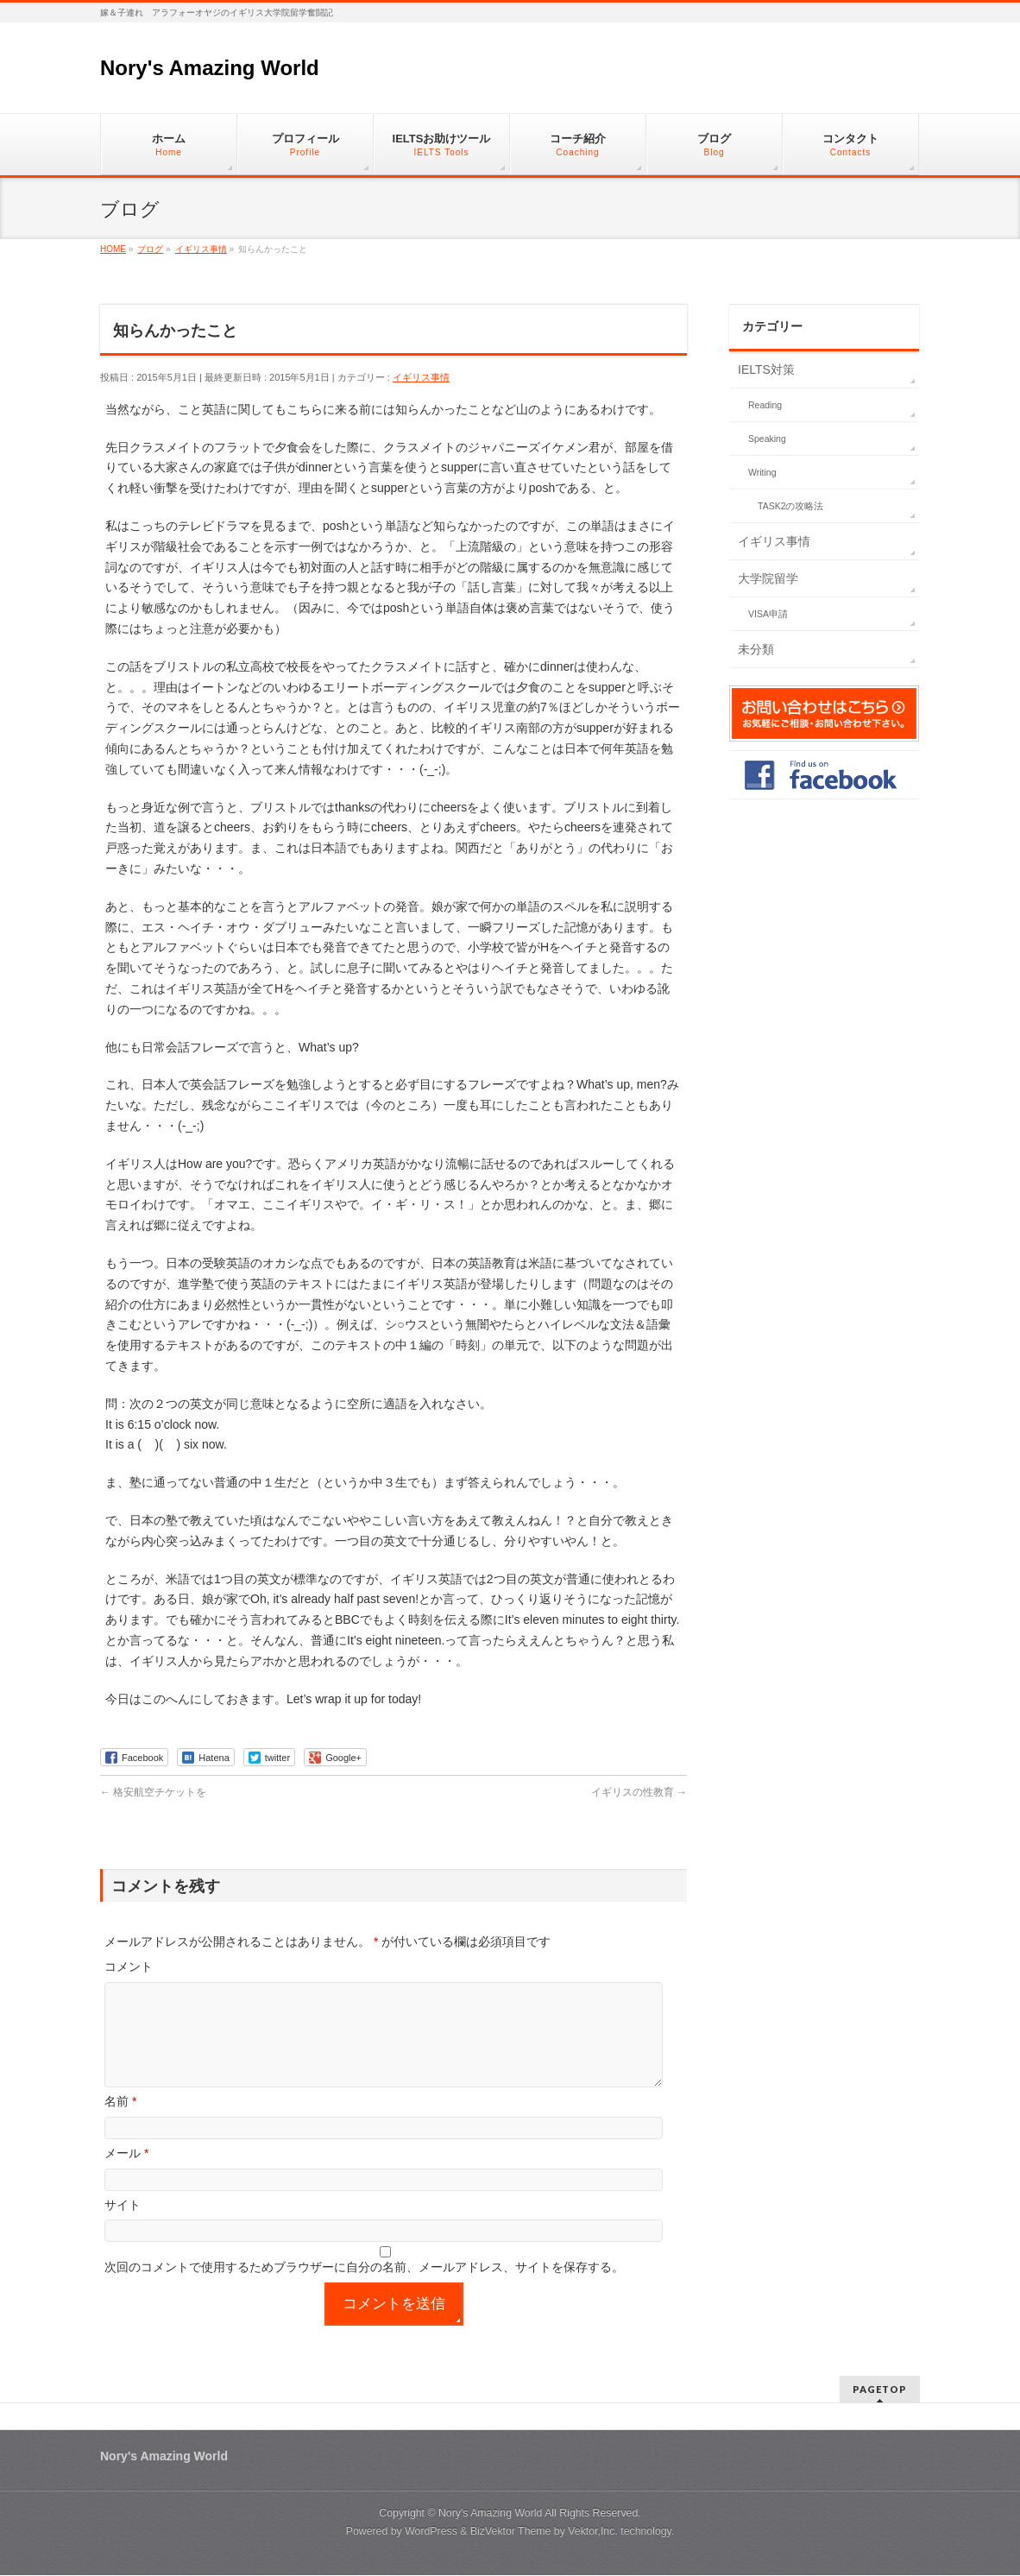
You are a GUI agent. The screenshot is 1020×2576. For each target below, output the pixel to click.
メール (126, 2174)
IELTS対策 (766, 369)
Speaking (767, 438)
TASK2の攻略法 (790, 506)
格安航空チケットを (153, 1792)
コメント (128, 1966)
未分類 (756, 649)
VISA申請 (768, 614)
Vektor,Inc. (593, 2532)
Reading (765, 405)
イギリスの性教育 (639, 1792)
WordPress (431, 2532)
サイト (122, 2225)
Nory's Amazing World (209, 67)
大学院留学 (768, 578)
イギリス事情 (421, 377)
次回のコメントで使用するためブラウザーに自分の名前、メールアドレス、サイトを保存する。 (364, 2288)
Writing (762, 472)
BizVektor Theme (510, 2532)
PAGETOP (880, 2390)
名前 (120, 2122)
